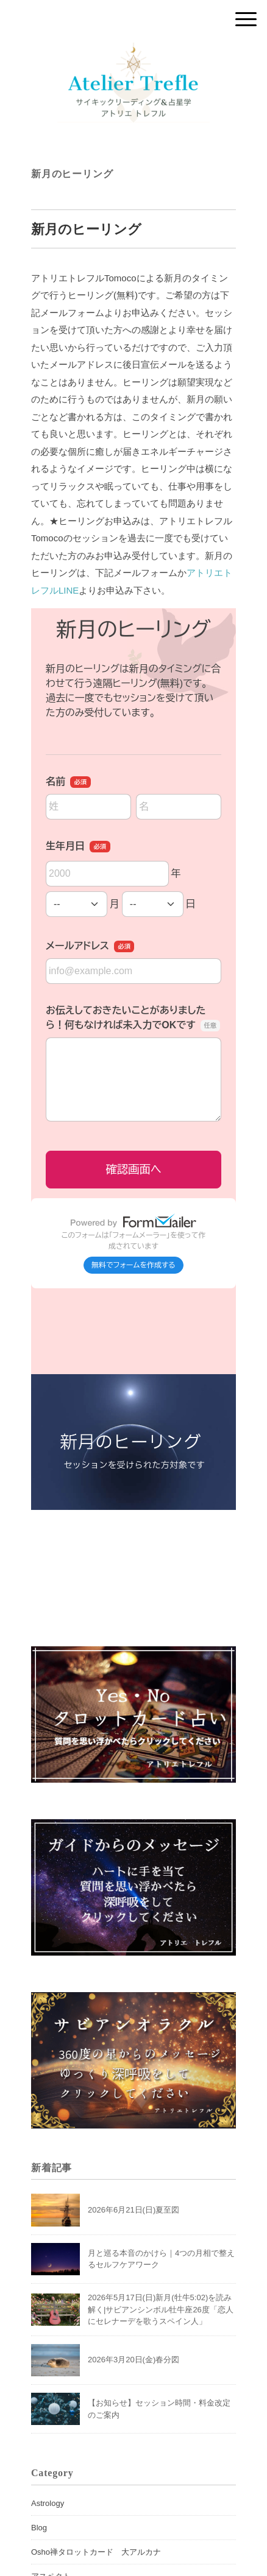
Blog (39, 2473)
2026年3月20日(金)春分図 (133, 2305)
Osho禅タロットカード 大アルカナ (96, 2497)
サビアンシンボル (62, 2546)
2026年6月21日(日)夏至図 (133, 2155)
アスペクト (51, 2522)
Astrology (47, 2449)
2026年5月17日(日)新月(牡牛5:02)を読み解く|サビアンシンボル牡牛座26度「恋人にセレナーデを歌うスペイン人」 (160, 2255)
